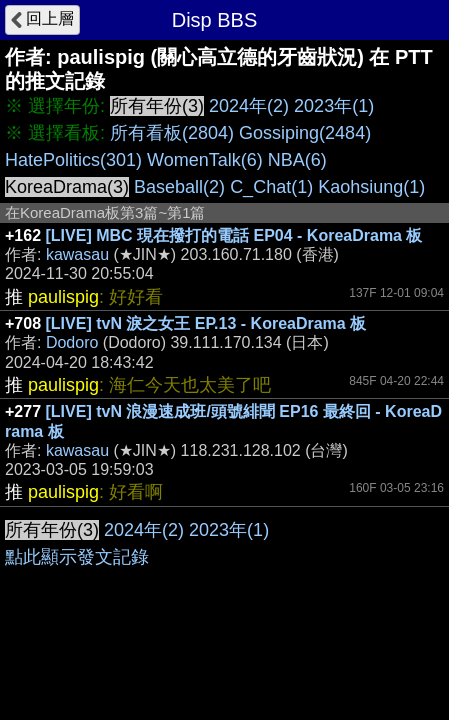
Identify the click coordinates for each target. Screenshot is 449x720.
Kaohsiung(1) (371, 187)
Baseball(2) (179, 187)
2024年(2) (249, 106)
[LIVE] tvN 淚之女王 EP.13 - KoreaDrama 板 (206, 323)
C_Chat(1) (271, 187)
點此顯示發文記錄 (77, 557)
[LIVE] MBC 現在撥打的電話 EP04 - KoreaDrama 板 (234, 235)
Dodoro (72, 342)
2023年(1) (334, 106)
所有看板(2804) (172, 133)
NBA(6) (297, 160)
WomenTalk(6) (205, 160)
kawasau (77, 254)
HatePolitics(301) (73, 160)
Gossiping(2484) (305, 133)
